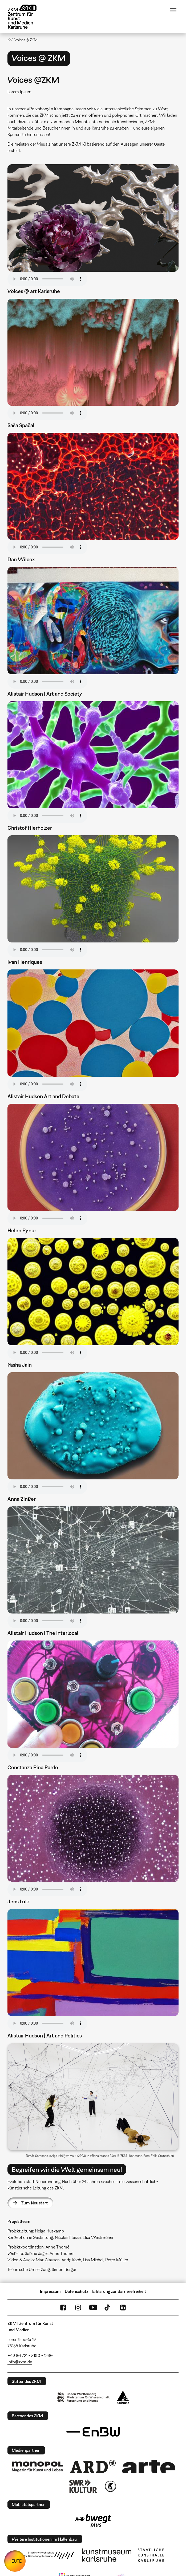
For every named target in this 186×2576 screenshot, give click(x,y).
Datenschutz (76, 2291)
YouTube (93, 2307)
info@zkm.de (19, 2361)
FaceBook (63, 2307)
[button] (93, 2096)
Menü (173, 10)
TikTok (108, 2307)
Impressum (50, 2291)
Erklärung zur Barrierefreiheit (119, 2291)
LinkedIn (123, 2307)
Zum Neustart (34, 2202)
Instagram (78, 2307)
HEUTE (15, 2561)
